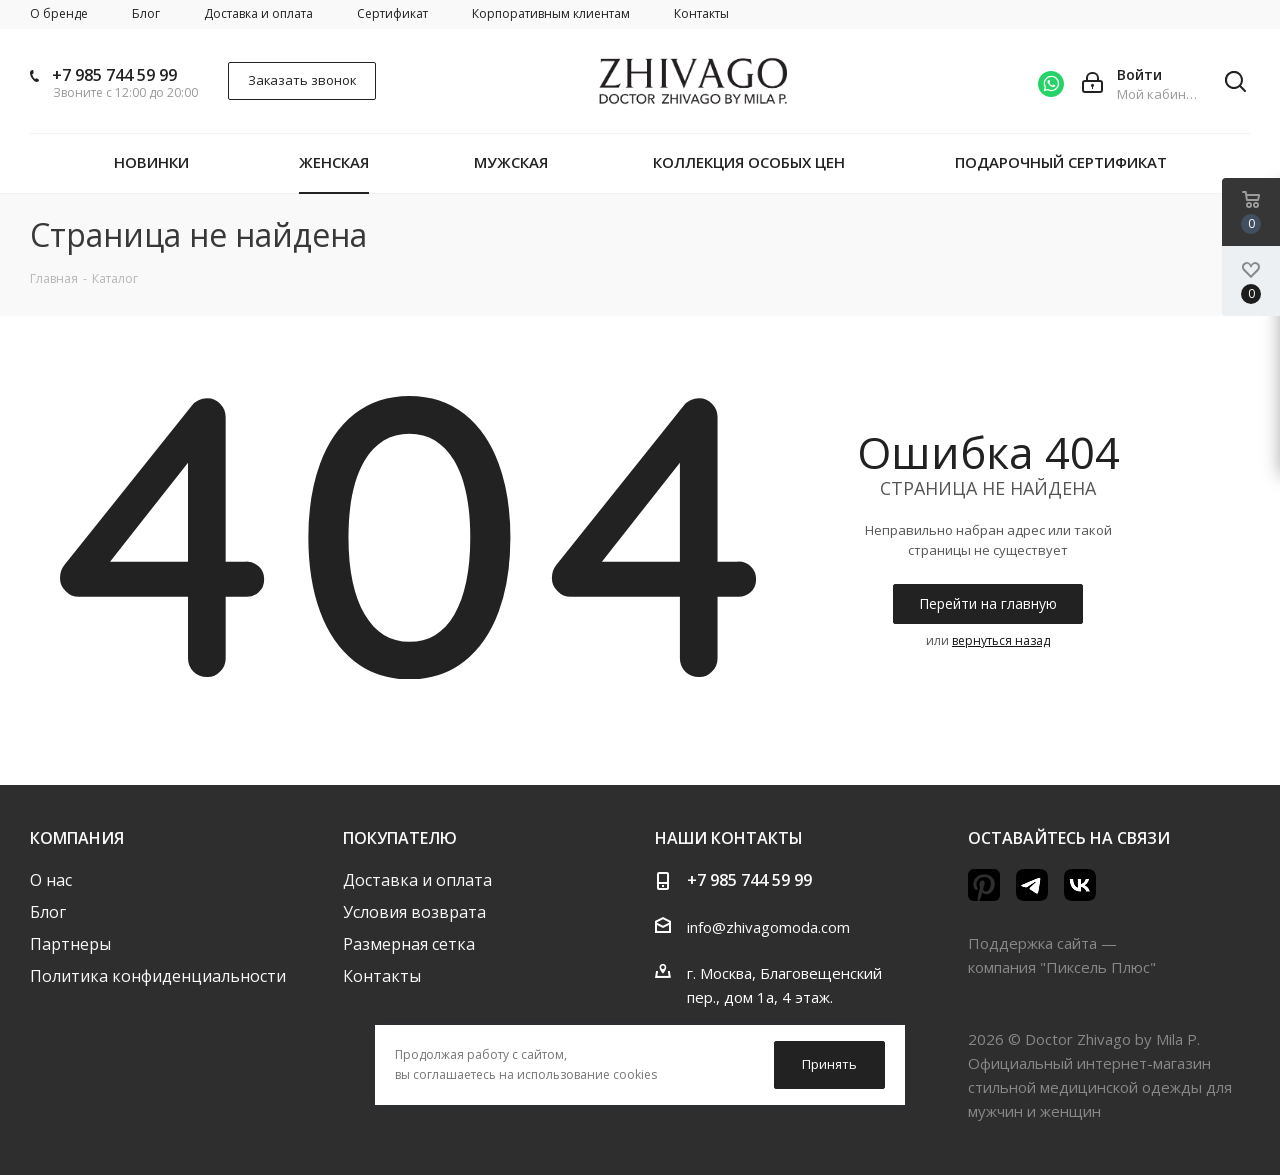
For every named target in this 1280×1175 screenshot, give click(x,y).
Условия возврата (414, 912)
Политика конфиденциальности (158, 976)
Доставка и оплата (417, 880)
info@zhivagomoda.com (768, 927)
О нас (51, 880)
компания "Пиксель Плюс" (1062, 967)
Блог (48, 912)
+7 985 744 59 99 (114, 75)
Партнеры (70, 944)
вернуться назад (1001, 640)
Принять (829, 1064)
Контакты (382, 976)
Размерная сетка (409, 944)
